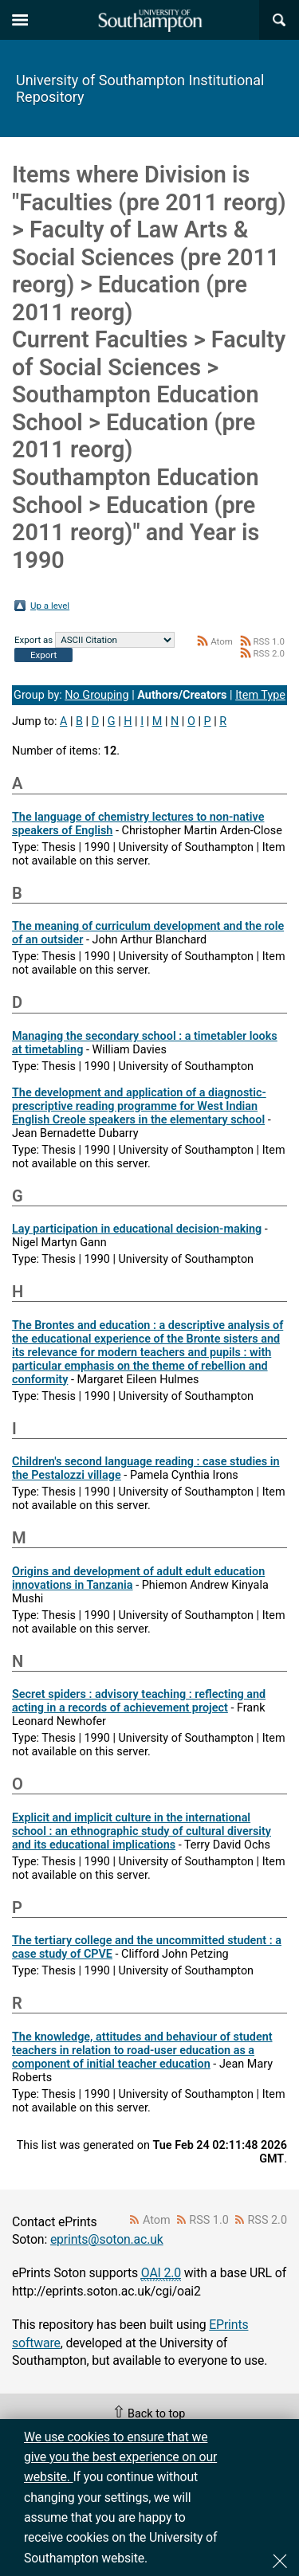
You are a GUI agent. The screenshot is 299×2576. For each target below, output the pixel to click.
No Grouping (96, 695)
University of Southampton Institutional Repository (140, 88)
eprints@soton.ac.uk (106, 2239)
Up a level (49, 605)
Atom (221, 641)
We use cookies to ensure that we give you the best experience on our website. (120, 2457)
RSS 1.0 (269, 641)
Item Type (260, 695)
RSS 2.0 (269, 653)
